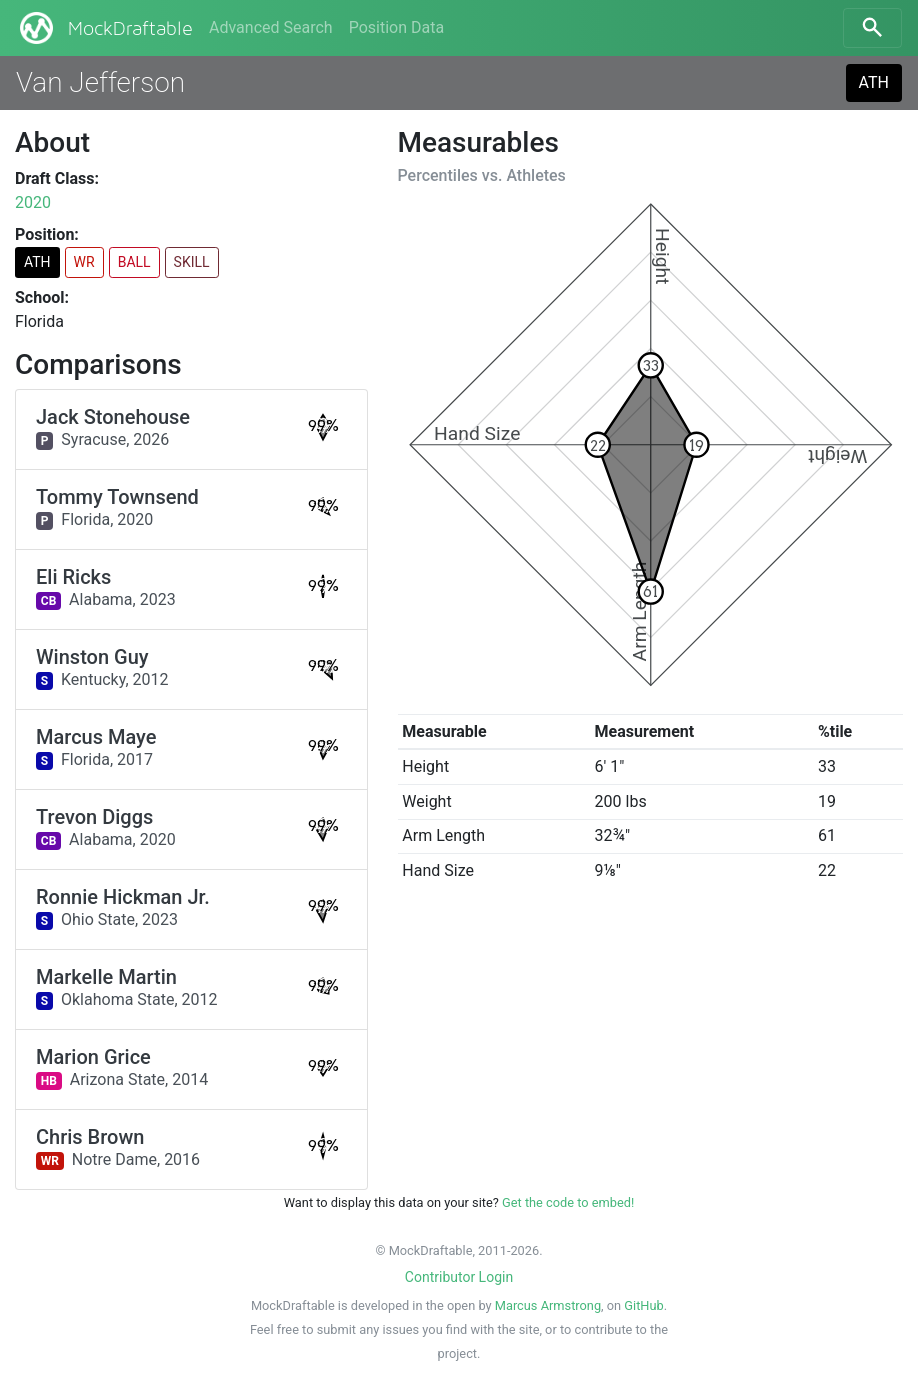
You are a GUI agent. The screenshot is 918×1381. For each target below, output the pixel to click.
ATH (874, 82)
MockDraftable (104, 28)
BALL (134, 262)
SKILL (192, 262)
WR (84, 262)
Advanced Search (271, 27)
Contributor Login (459, 1277)
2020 (33, 202)
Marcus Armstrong (548, 1305)
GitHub (643, 1305)
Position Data (396, 27)
